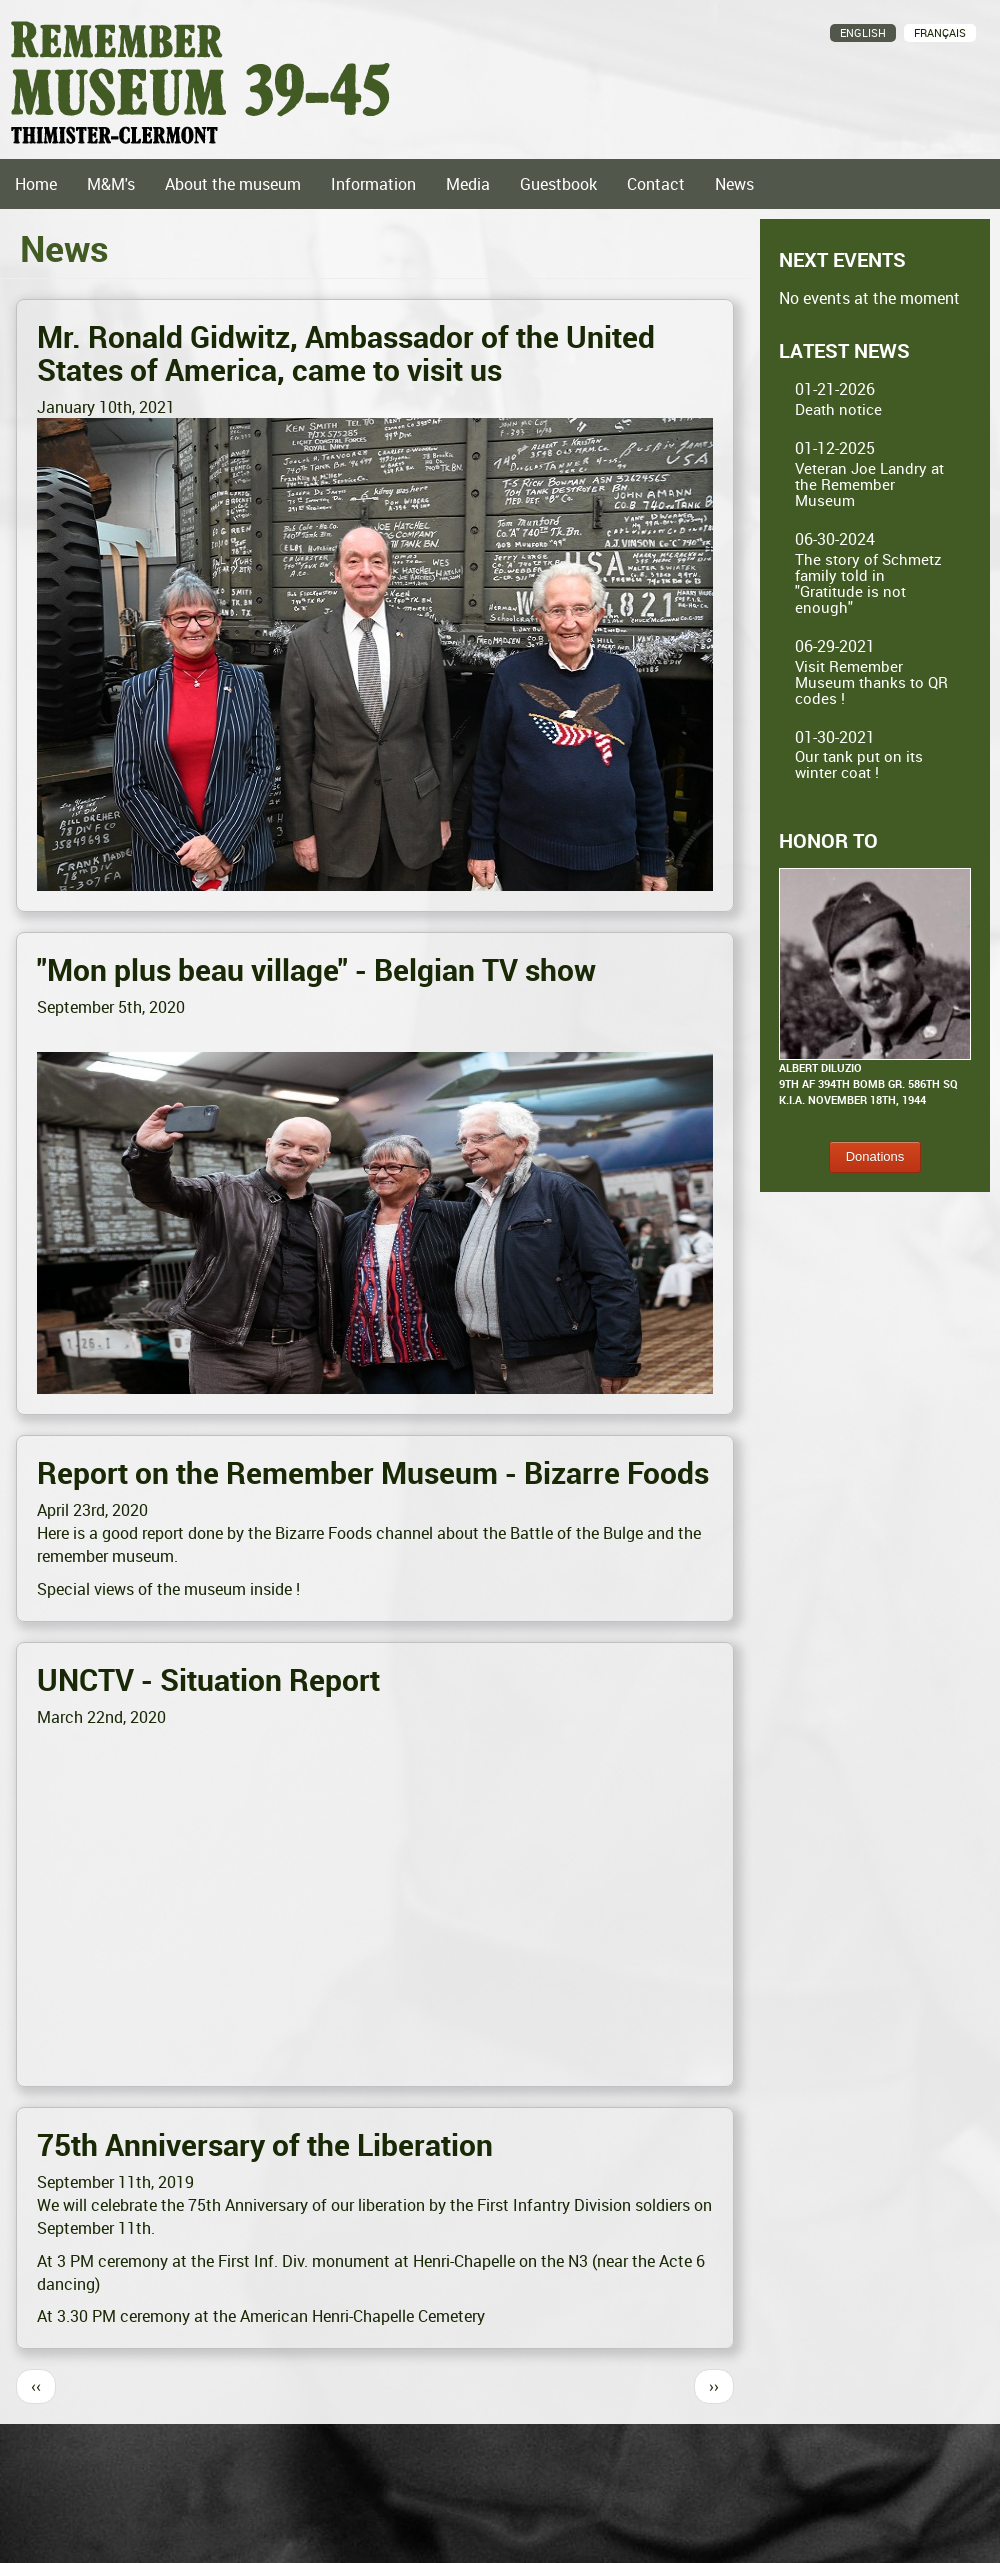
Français (940, 32)
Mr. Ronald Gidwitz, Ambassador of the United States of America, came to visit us (346, 353)
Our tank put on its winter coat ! (859, 764)
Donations (875, 1156)
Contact (656, 184)
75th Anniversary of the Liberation (265, 2144)
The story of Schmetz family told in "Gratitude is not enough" (868, 583)
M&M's (111, 184)
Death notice (838, 409)
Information (373, 184)
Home (36, 184)
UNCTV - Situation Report (208, 1679)
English (863, 32)
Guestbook (558, 184)
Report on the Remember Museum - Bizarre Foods (373, 1472)
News (734, 184)
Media (468, 184)
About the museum (233, 184)
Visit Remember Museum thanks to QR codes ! (871, 682)
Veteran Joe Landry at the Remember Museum (869, 484)
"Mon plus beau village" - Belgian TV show (316, 969)
